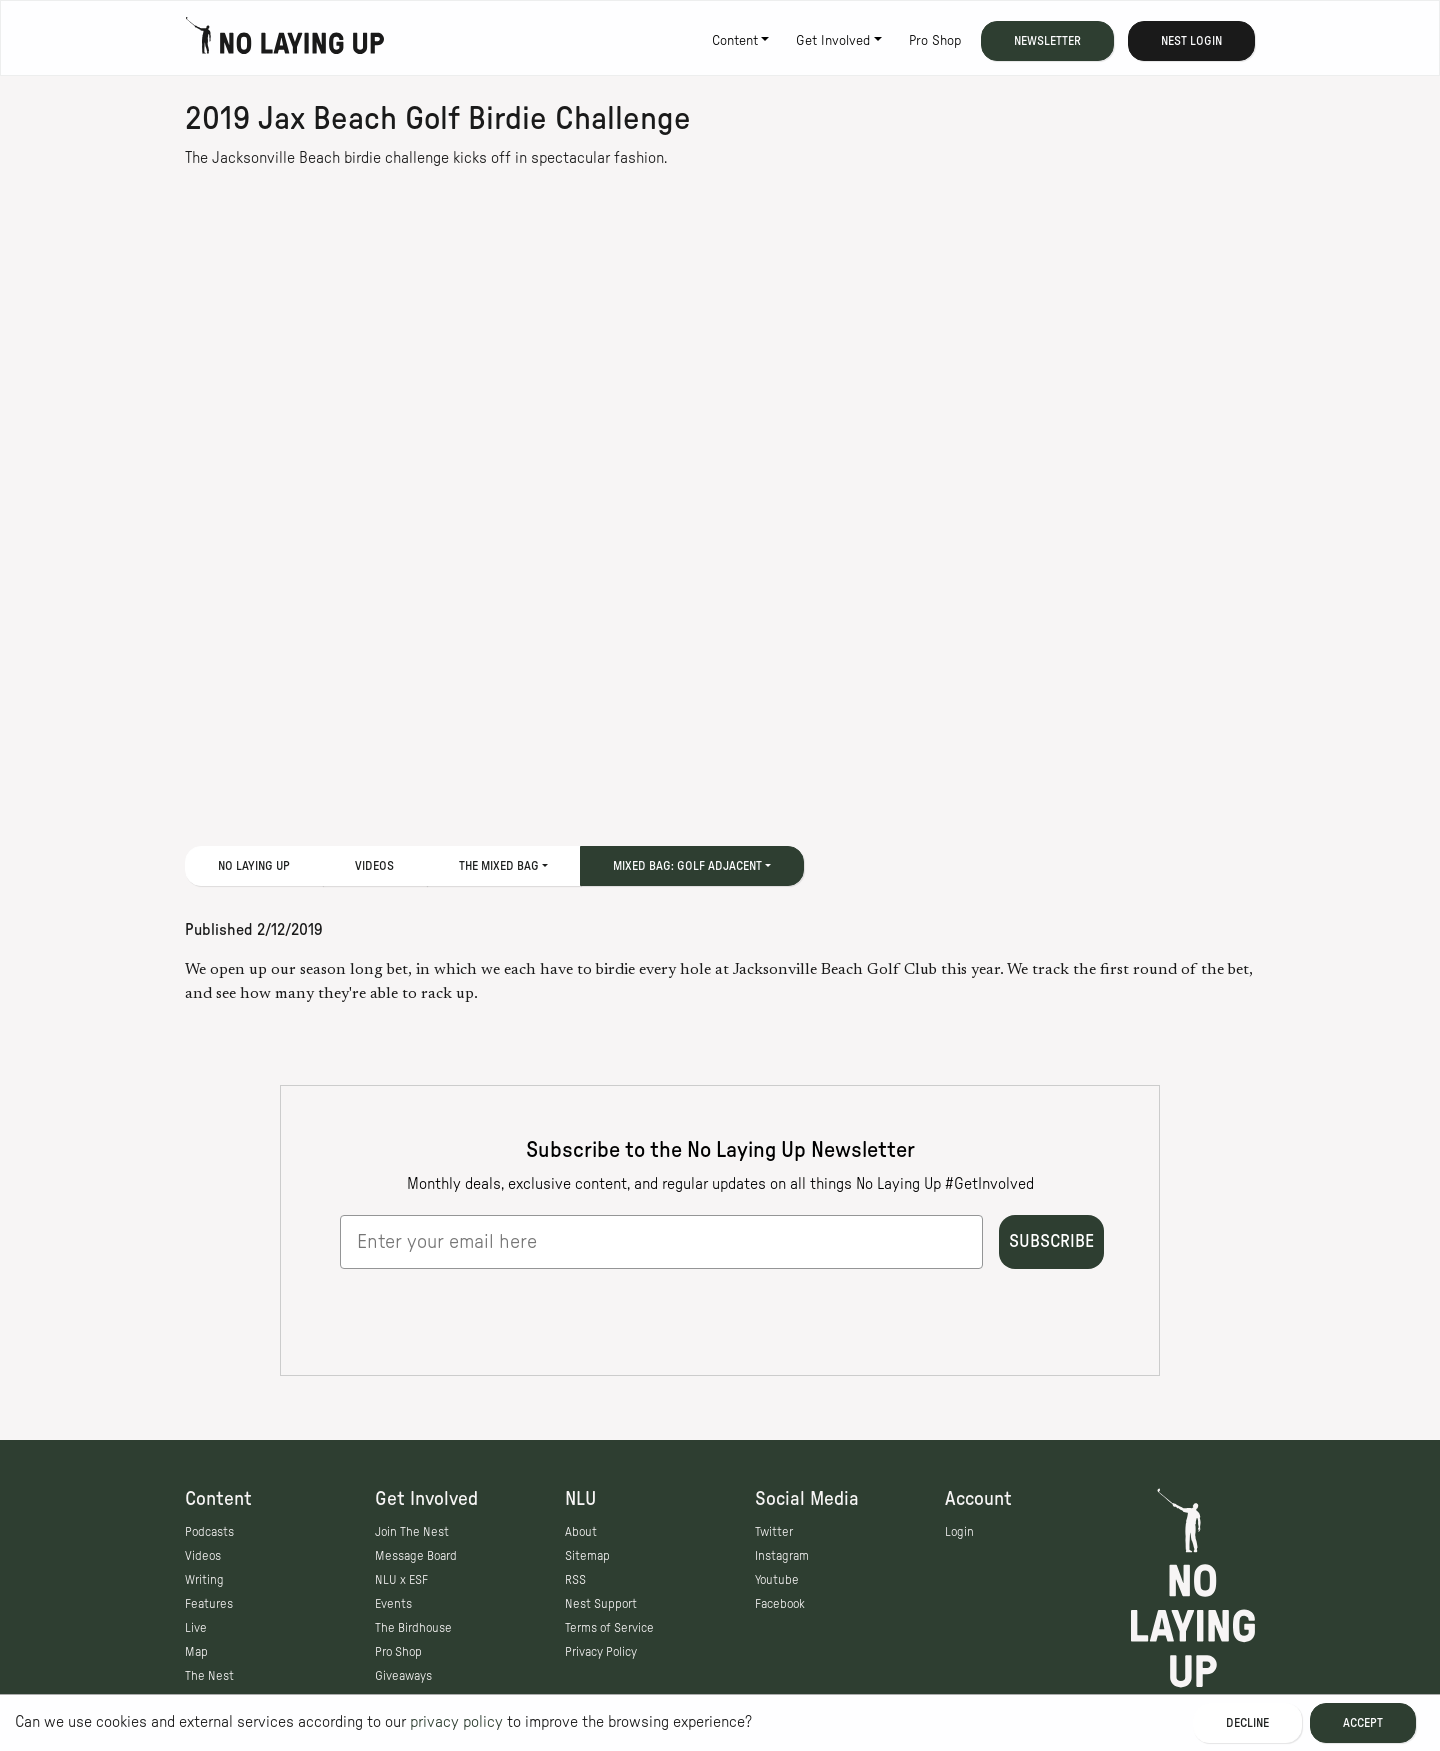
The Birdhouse (413, 1628)
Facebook (780, 1604)
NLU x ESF (401, 1580)
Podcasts (209, 1532)
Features (209, 1604)
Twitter (774, 1532)
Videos (374, 866)
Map (196, 1652)
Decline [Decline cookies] (1247, 1723)
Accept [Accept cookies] (1363, 1723)
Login (959, 1532)
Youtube (777, 1580)
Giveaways (403, 1676)
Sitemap (587, 1556)
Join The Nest (412, 1532)
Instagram (782, 1556)
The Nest (209, 1676)
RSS (575, 1580)
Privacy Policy (601, 1652)
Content (735, 41)
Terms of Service (609, 1628)
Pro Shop (935, 41)
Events (393, 1604)
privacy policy (456, 1722)
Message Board (416, 1556)
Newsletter (1047, 41)
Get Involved (833, 41)
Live (196, 1628)
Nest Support (601, 1604)
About (581, 1532)
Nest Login (1191, 41)
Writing (204, 1580)
